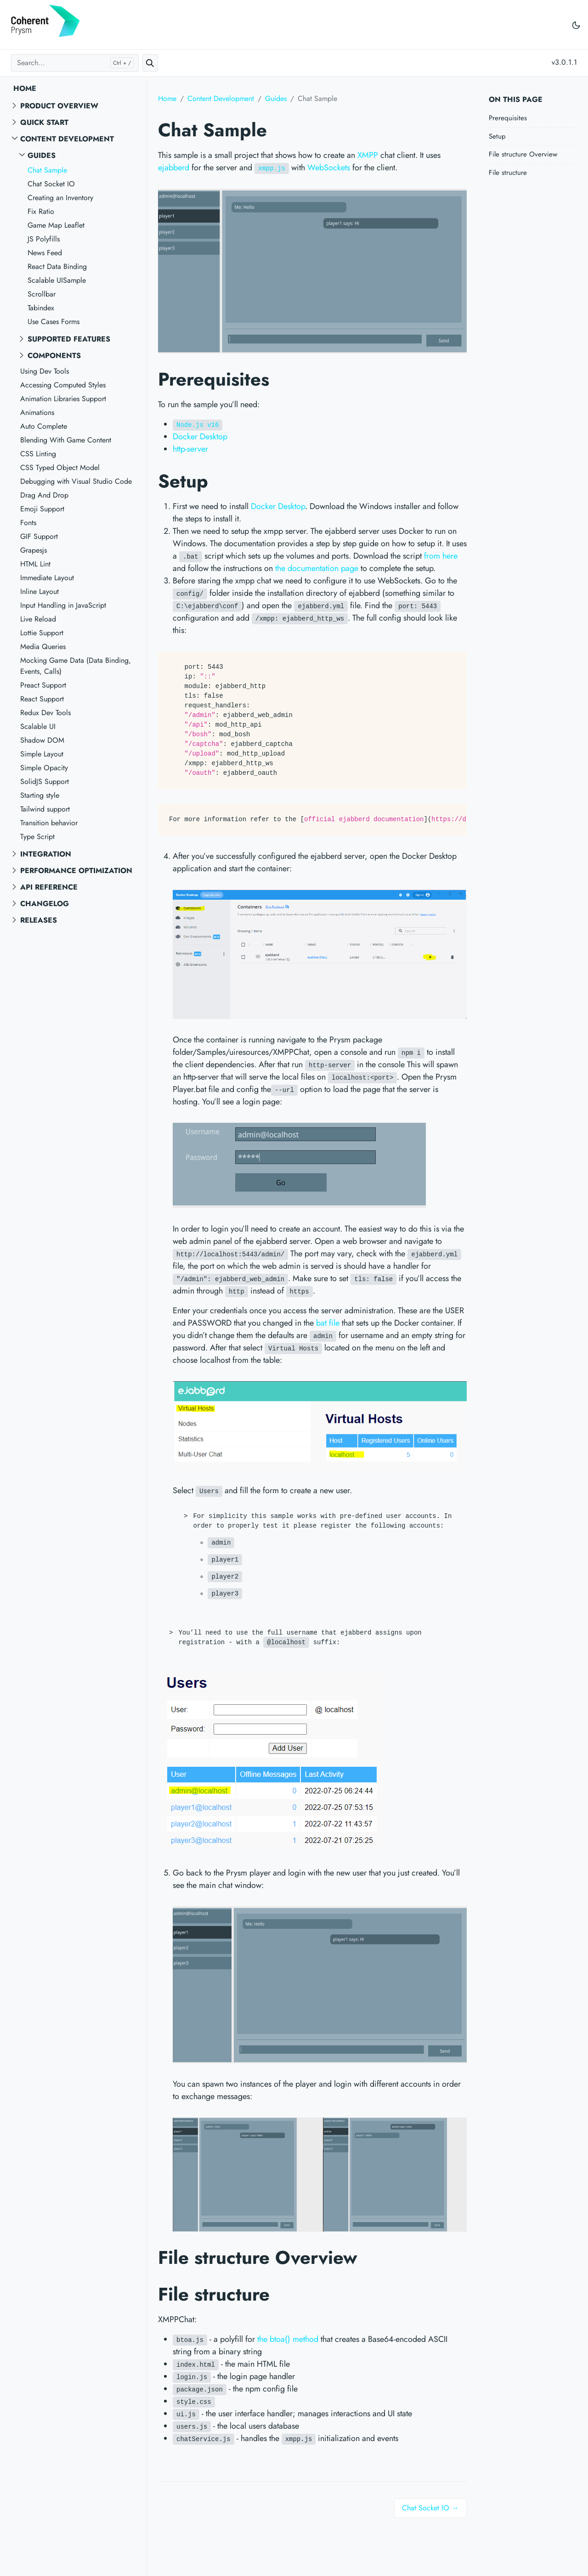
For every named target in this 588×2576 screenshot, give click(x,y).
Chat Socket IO (51, 184)
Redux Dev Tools (45, 712)
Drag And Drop (44, 495)
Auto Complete (43, 426)
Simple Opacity (44, 767)
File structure (508, 173)
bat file (327, 1323)
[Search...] (75, 63)
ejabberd (173, 168)
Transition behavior (49, 823)
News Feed (45, 252)
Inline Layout (39, 591)
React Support (42, 699)
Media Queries (43, 646)
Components (54, 355)
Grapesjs (33, 550)
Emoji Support (42, 509)
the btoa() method (287, 2339)
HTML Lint (35, 564)
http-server (190, 449)
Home (24, 88)
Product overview (59, 106)
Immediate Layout (47, 577)
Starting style (39, 795)
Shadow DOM (42, 740)
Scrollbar (42, 294)
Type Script (37, 836)
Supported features (69, 339)
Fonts (28, 522)
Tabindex (41, 307)
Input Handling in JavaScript (63, 605)
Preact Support (43, 685)
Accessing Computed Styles (63, 385)
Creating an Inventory (60, 197)
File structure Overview (523, 154)
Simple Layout (41, 754)
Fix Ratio (41, 211)
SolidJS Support (44, 781)
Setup (497, 136)
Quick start (44, 122)
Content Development (67, 139)
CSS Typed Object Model (60, 467)
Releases (38, 920)
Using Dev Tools (44, 371)
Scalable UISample (57, 280)
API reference (49, 887)
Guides (42, 155)
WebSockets (328, 168)
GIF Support (39, 536)
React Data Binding (57, 266)
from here (441, 556)
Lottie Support (41, 632)
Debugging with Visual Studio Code (76, 481)
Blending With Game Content (65, 440)
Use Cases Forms (53, 321)
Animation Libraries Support (63, 398)
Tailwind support (45, 809)
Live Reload (38, 619)
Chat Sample (47, 170)
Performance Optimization (76, 870)
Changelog (44, 903)
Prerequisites (508, 118)
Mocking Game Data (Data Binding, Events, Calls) (75, 666)
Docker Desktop (200, 436)
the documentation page (316, 568)
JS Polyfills (44, 239)
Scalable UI (38, 726)
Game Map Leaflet (56, 225)
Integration (45, 854)
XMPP (367, 155)
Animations (37, 412)
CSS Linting (38, 453)
